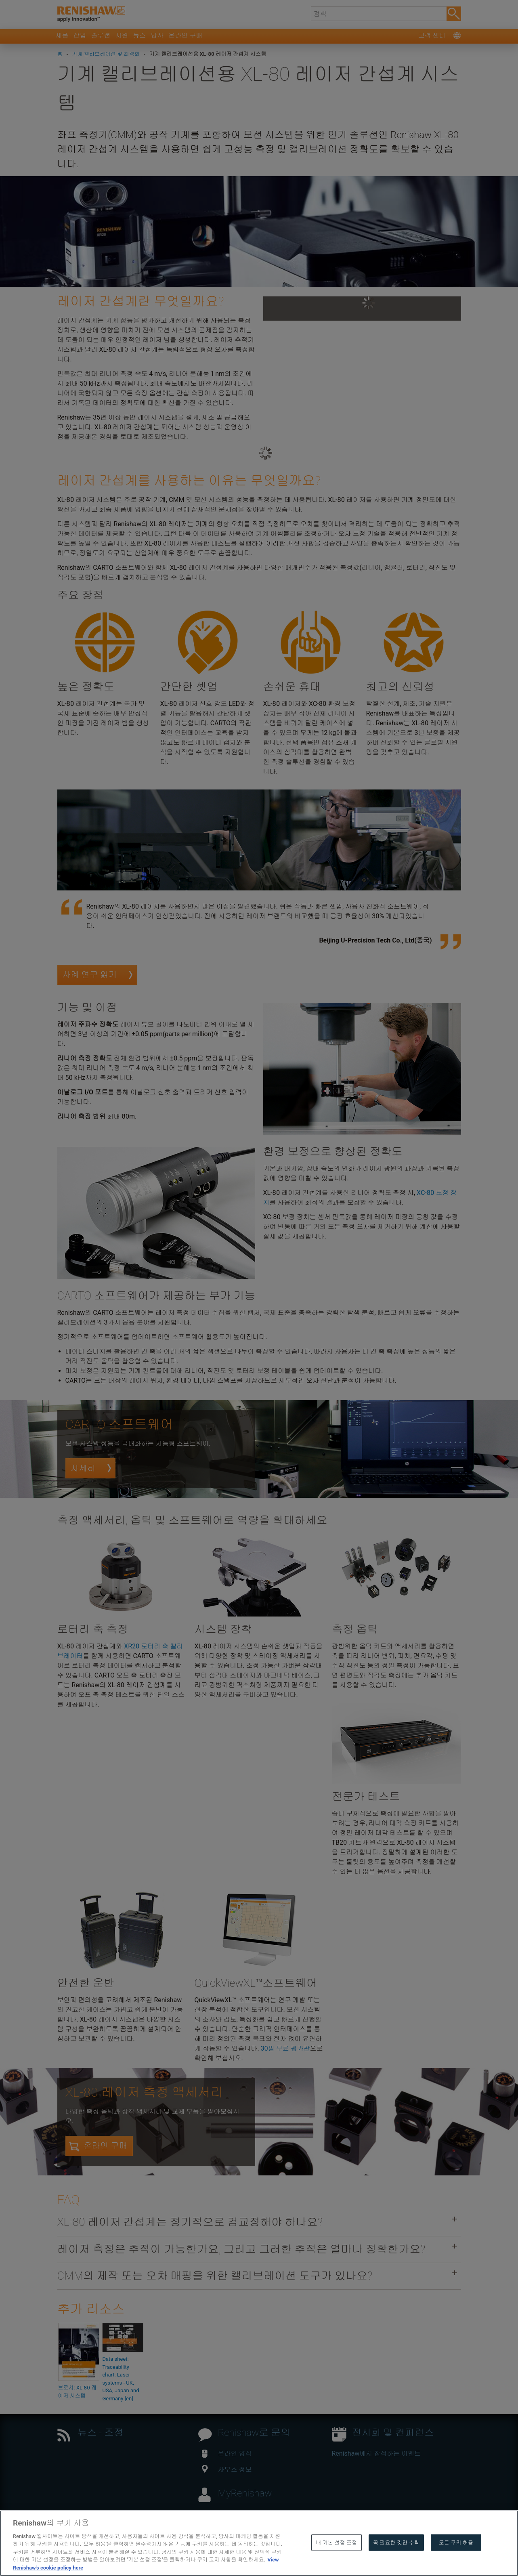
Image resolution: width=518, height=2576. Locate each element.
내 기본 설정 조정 (336, 2560)
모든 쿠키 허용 (456, 2560)
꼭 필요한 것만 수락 (396, 2560)
